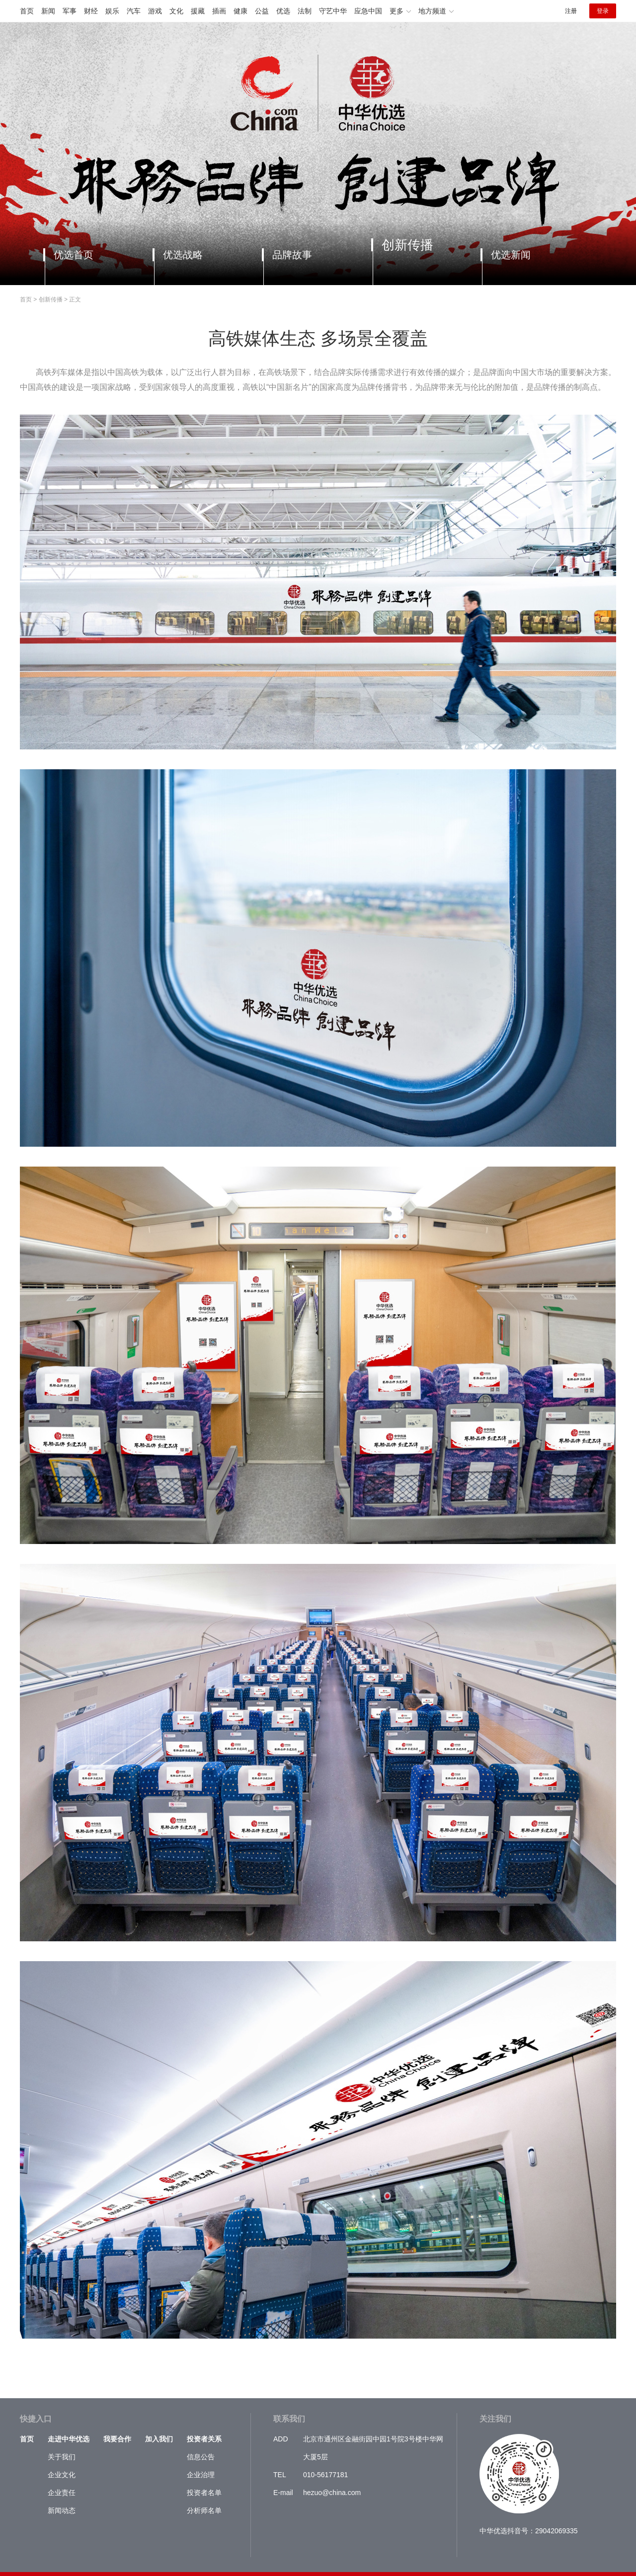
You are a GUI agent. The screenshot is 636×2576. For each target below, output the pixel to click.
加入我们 (159, 2439)
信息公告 (201, 2457)
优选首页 (73, 254)
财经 (91, 11)
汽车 (134, 11)
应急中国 (368, 11)
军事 (70, 11)
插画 (219, 11)
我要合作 (117, 2439)
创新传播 (407, 245)
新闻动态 (62, 2510)
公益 (262, 11)
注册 (571, 10)
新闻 (48, 11)
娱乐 (112, 11)
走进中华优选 (68, 2439)
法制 (305, 11)
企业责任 (62, 2493)
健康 (240, 11)
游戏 (155, 11)
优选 (283, 11)
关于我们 (62, 2457)
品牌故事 (292, 254)
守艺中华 (333, 11)
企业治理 (201, 2475)
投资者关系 (204, 2439)
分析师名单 (204, 2510)
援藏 (198, 11)
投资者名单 (204, 2493)
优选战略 (183, 254)
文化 (176, 11)
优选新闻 (511, 254)
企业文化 (62, 2475)
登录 (603, 10)
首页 (27, 11)
